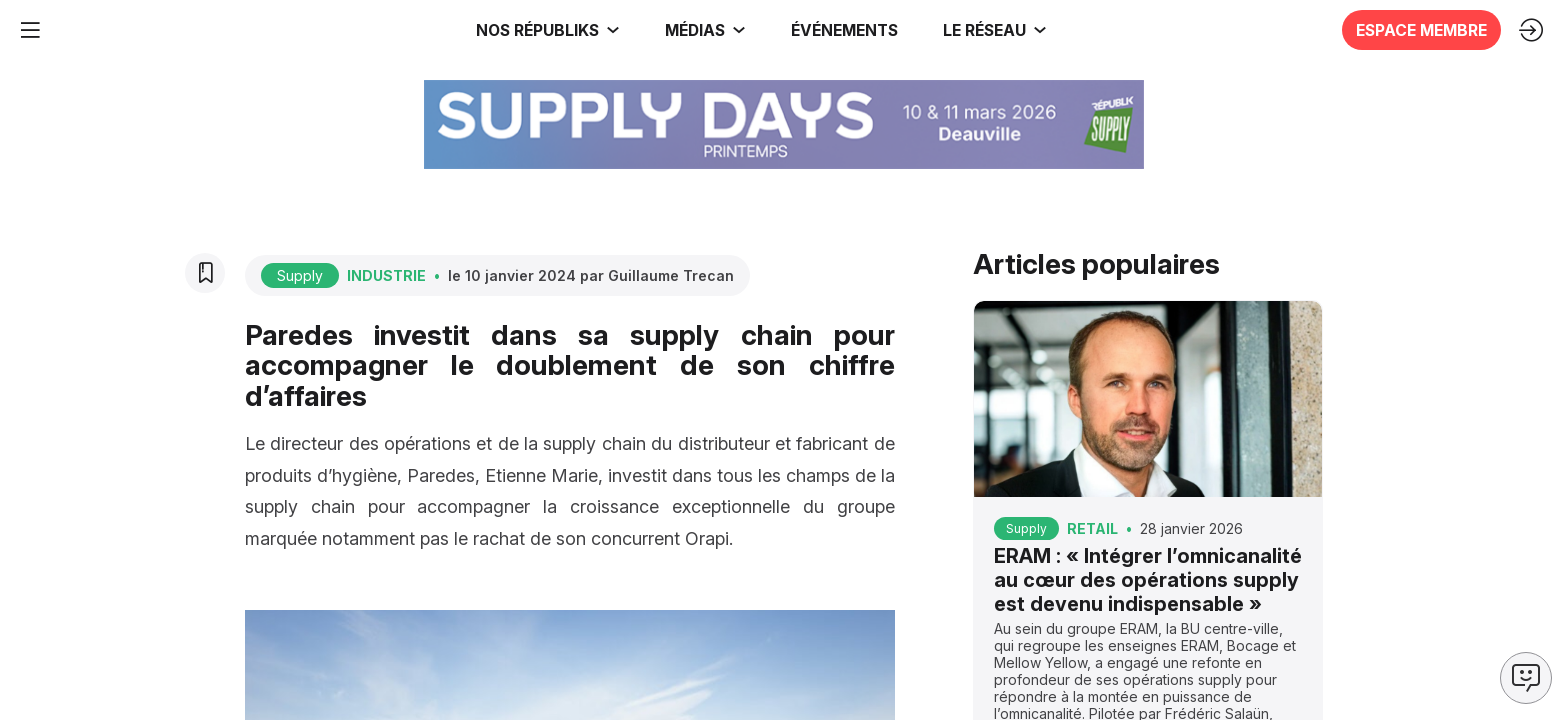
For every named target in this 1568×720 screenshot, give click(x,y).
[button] (838, 30)
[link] (143, 30)
